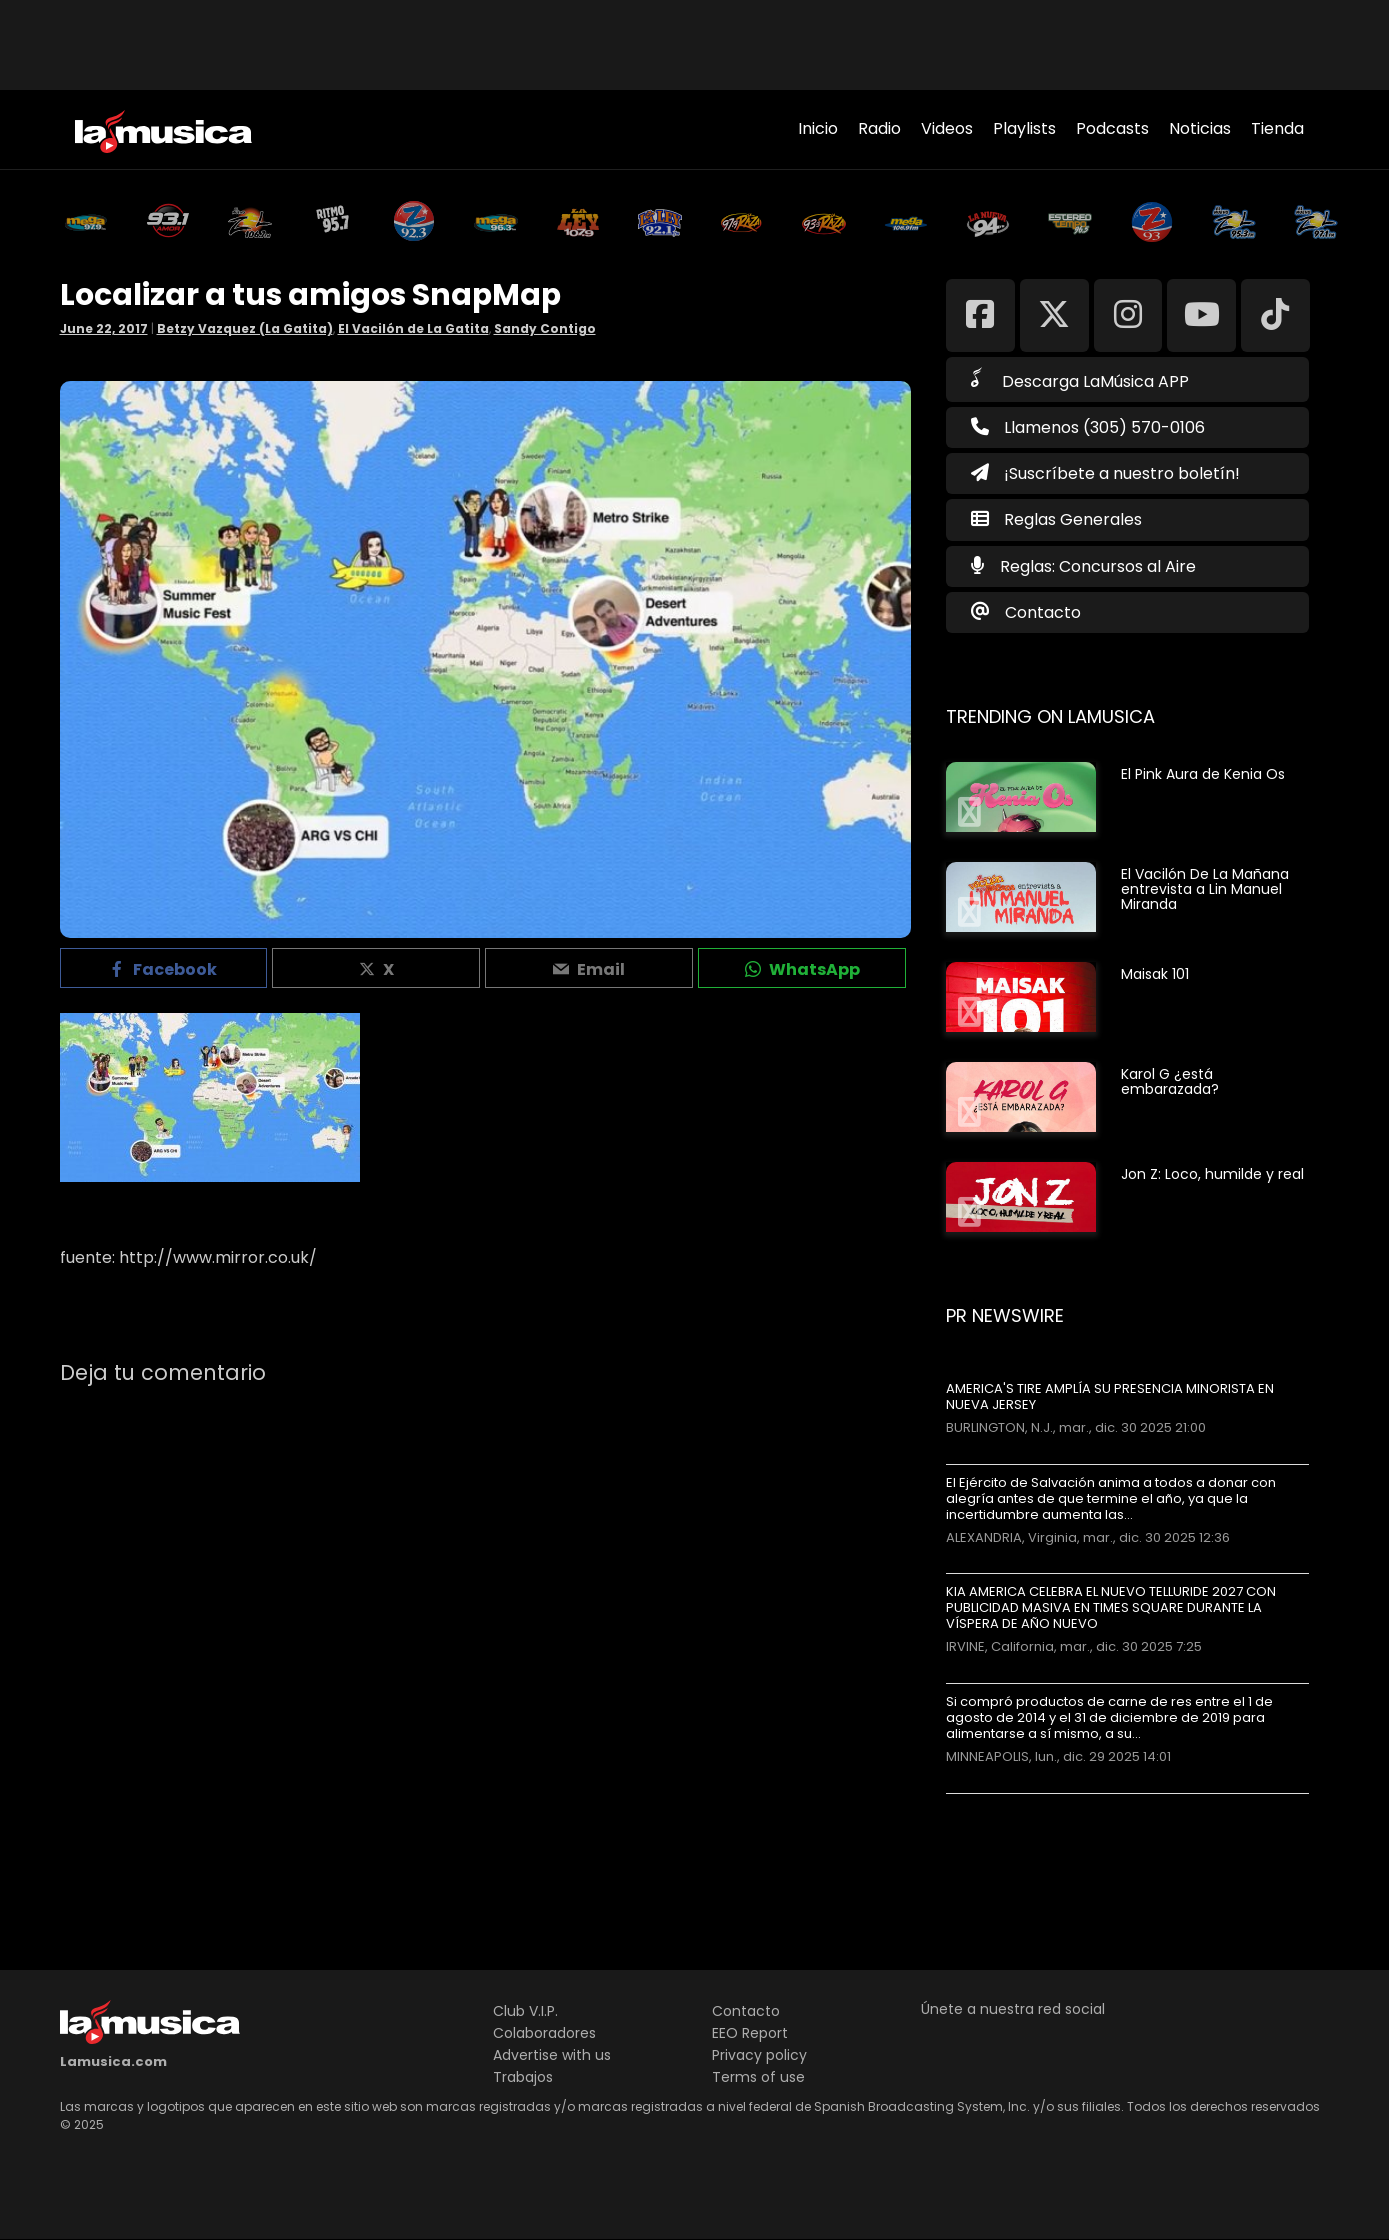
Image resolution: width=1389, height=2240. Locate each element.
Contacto (1043, 612)
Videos (947, 128)
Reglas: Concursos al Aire (1098, 566)
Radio (879, 128)
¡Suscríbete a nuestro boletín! (1105, 473)
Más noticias (1012, 1803)
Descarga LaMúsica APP (1080, 380)
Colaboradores (544, 2033)
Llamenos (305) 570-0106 (1088, 427)
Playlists (1024, 128)
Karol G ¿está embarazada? (1170, 1081)
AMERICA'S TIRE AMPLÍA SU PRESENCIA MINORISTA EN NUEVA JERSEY (1110, 1397)
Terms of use (758, 2077)
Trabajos (523, 2077)
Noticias (1200, 128)
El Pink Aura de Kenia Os (1203, 774)
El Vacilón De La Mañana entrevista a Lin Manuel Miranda (1205, 889)
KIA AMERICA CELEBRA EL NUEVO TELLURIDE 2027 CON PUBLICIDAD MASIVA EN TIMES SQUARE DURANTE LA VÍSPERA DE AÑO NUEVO (1111, 1608)
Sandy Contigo (545, 328)
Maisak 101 (1155, 974)
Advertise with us (552, 2055)
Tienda (1277, 128)
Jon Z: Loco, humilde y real (1212, 1174)
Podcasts (1112, 128)
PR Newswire (1005, 1315)
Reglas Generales (1073, 519)
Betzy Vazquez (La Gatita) (245, 328)
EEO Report (750, 2033)
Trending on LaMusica (1050, 716)
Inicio (818, 128)
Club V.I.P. (525, 2011)
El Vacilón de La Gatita (413, 328)
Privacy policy (759, 2055)
